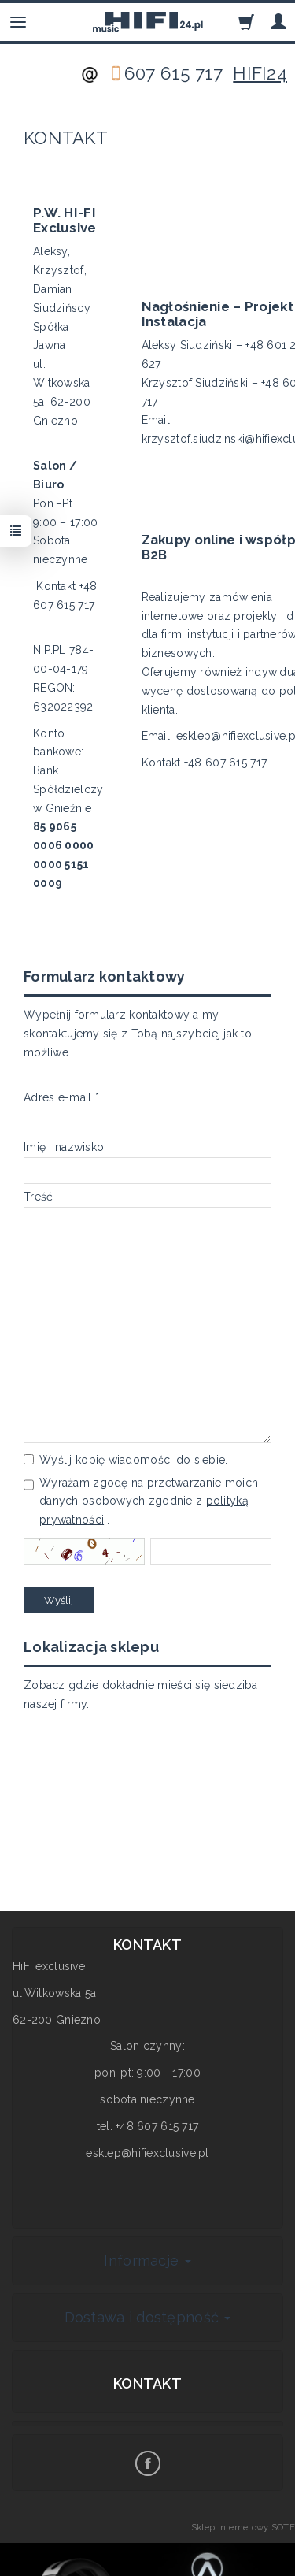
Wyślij (58, 1600)
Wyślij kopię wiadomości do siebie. (126, 1459)
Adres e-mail (61, 1097)
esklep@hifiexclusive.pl (147, 2153)
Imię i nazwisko (64, 1147)
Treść (38, 1196)
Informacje (147, 2260)
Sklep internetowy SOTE (243, 2527)
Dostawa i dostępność (148, 2317)
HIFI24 (260, 73)
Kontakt (147, 2383)
